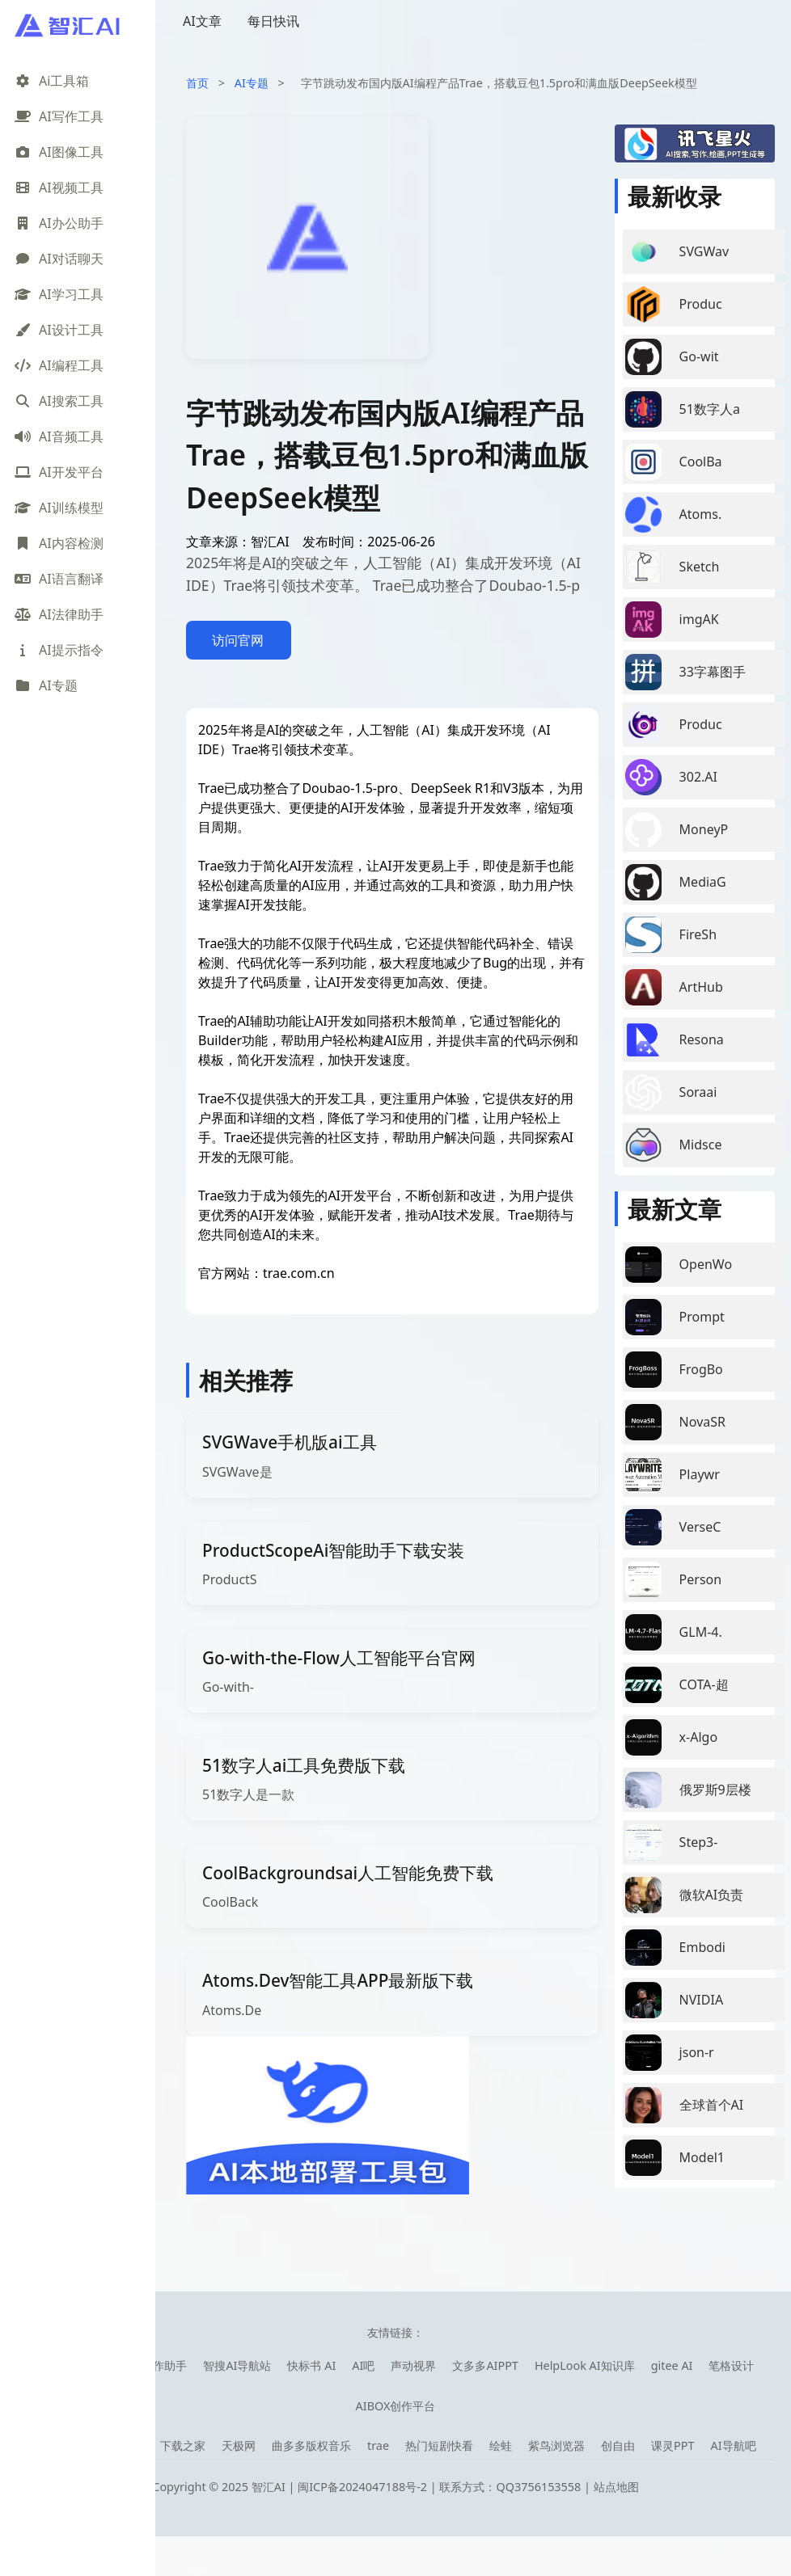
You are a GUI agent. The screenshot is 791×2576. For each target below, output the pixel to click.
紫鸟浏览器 (556, 2445)
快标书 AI (311, 2365)
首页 (197, 83)
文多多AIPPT (485, 2365)
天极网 (239, 2445)
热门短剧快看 (439, 2445)
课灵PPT (672, 2445)
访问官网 (238, 640)
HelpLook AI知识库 (585, 2365)
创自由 (618, 2445)
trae (378, 2445)
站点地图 (616, 2486)
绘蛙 (500, 2445)
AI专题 (252, 83)
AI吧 (363, 2365)
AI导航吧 (732, 2445)
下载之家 (182, 2445)
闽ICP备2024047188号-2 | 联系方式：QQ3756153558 (441, 2486)
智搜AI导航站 (237, 2365)
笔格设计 (731, 2365)
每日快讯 (273, 21)
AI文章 (202, 21)
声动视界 (413, 2365)
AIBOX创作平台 (396, 2406)
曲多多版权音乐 (311, 2445)
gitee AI (672, 2365)
